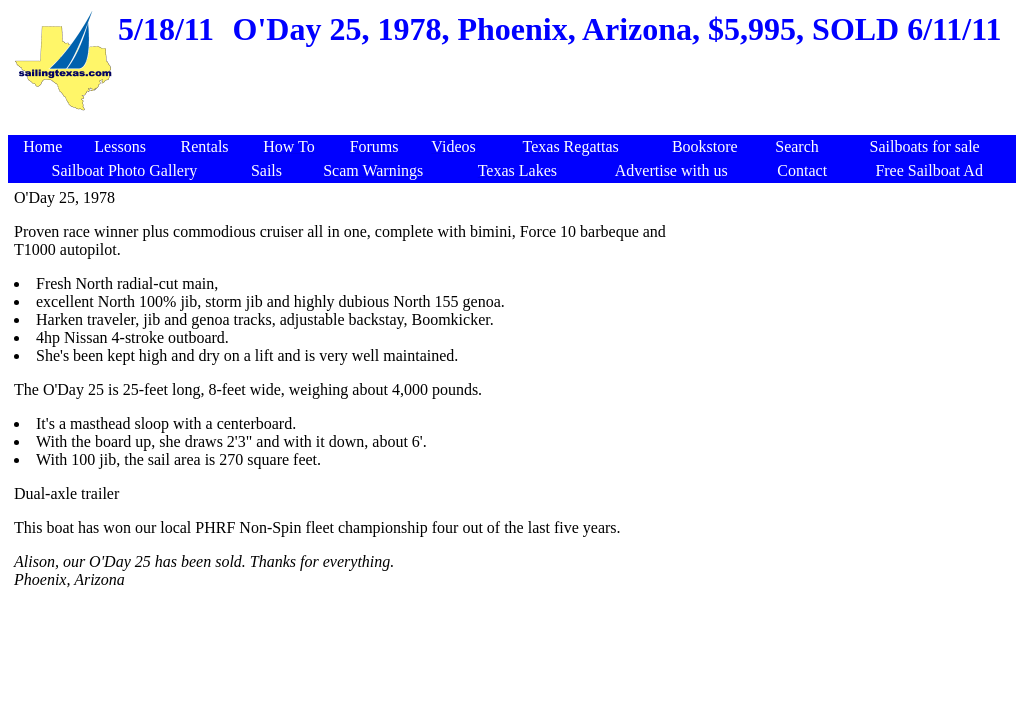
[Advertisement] (515, 124)
